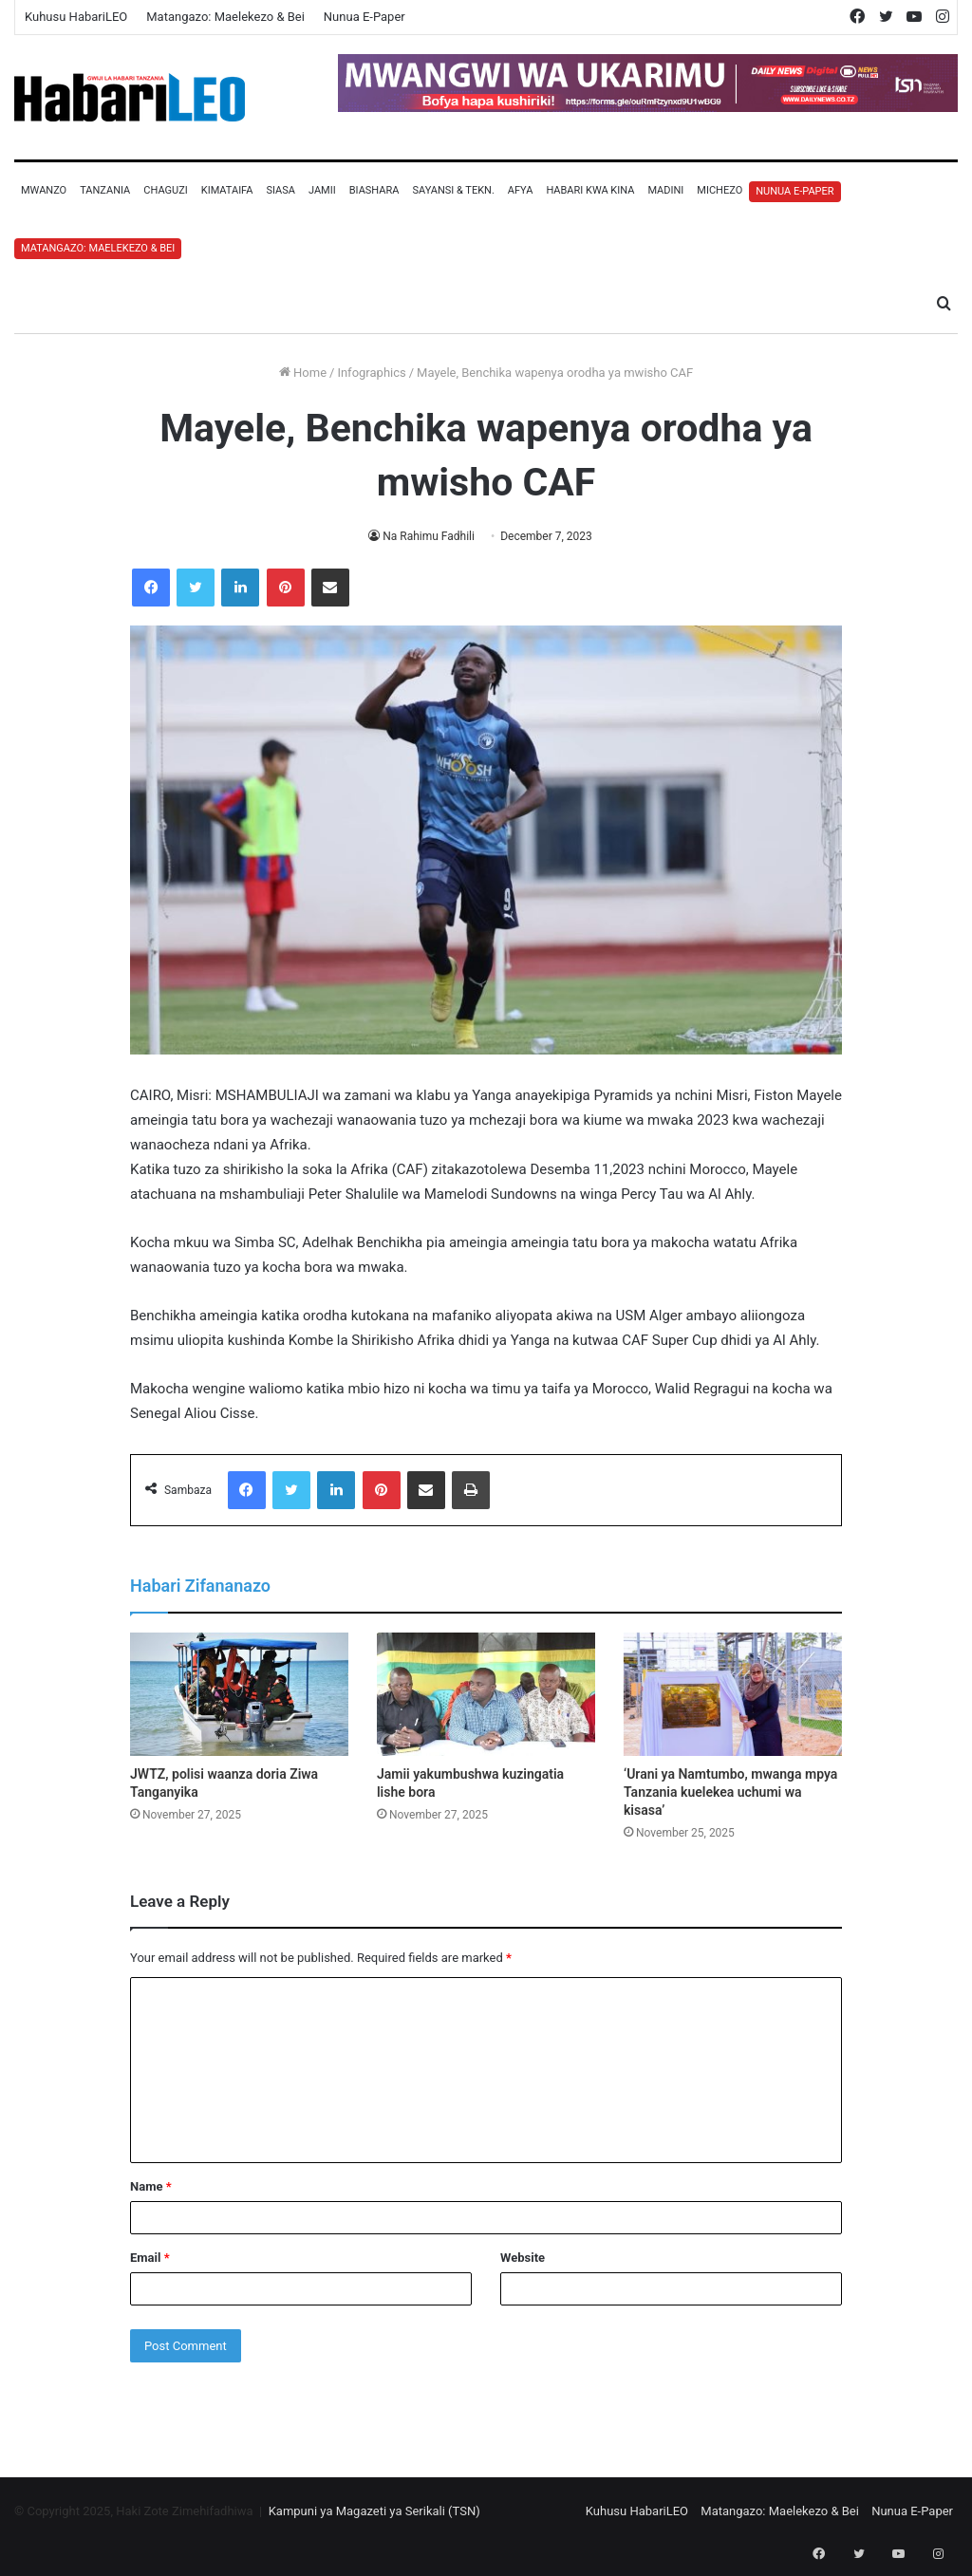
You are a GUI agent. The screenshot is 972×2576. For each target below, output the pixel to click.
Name (151, 2186)
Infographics (371, 372)
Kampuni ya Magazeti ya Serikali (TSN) (374, 2511)
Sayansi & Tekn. (453, 190)
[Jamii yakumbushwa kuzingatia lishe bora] (486, 1694)
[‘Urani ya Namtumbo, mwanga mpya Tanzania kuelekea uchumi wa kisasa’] (733, 1694)
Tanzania (105, 190)
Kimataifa (227, 190)
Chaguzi (165, 190)
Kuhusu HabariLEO (76, 16)
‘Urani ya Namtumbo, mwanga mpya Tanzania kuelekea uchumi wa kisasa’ (730, 1792)
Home (303, 372)
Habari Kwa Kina (590, 190)
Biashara (374, 190)
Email (150, 2257)
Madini (665, 190)
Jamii (322, 190)
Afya (520, 190)
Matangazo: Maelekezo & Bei (225, 16)
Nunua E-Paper (364, 16)
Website (522, 2257)
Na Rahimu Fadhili (429, 536)
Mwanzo (43, 190)
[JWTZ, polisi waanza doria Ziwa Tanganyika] (239, 1694)
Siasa (280, 190)
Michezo (719, 190)
